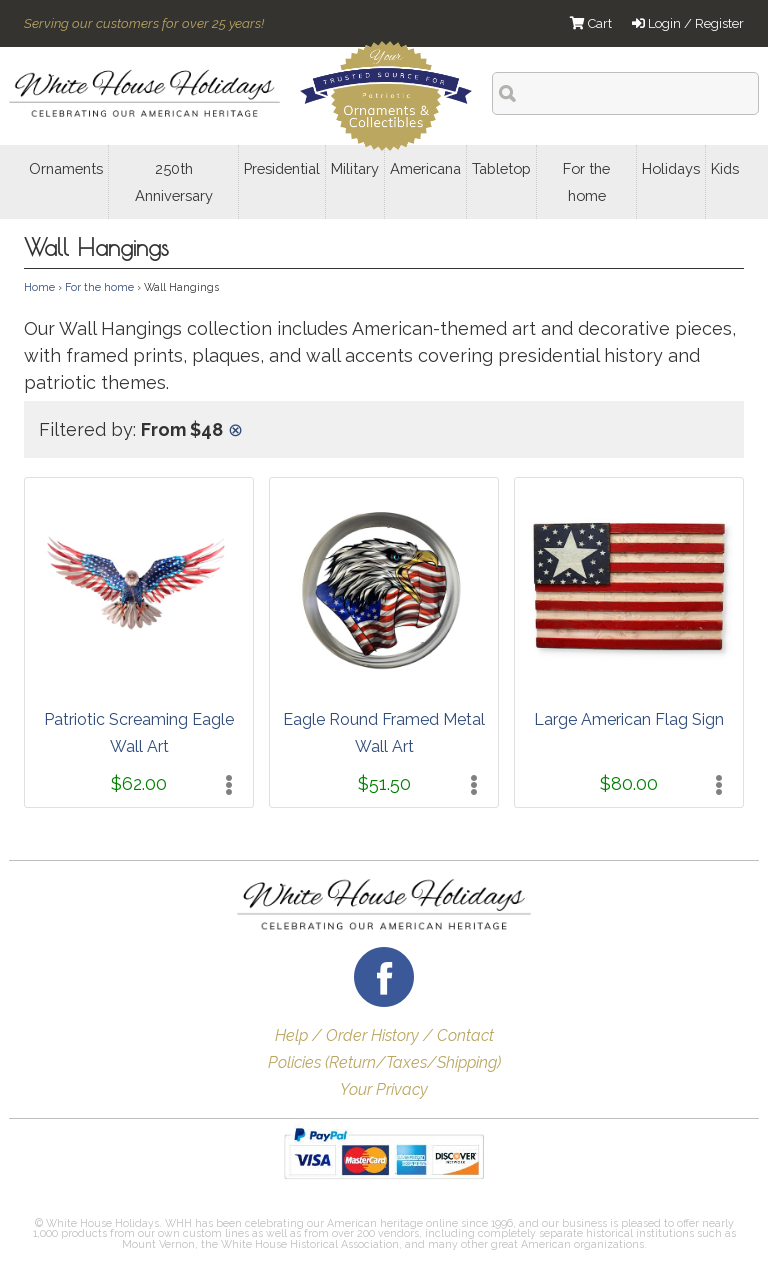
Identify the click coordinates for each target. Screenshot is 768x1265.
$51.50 (384, 783)
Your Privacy (384, 1089)
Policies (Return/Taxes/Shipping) (384, 1062)
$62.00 (139, 783)
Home (39, 287)
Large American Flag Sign (629, 719)
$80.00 (629, 783)
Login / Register (688, 23)
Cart (591, 23)
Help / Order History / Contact (384, 1035)
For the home (99, 287)
